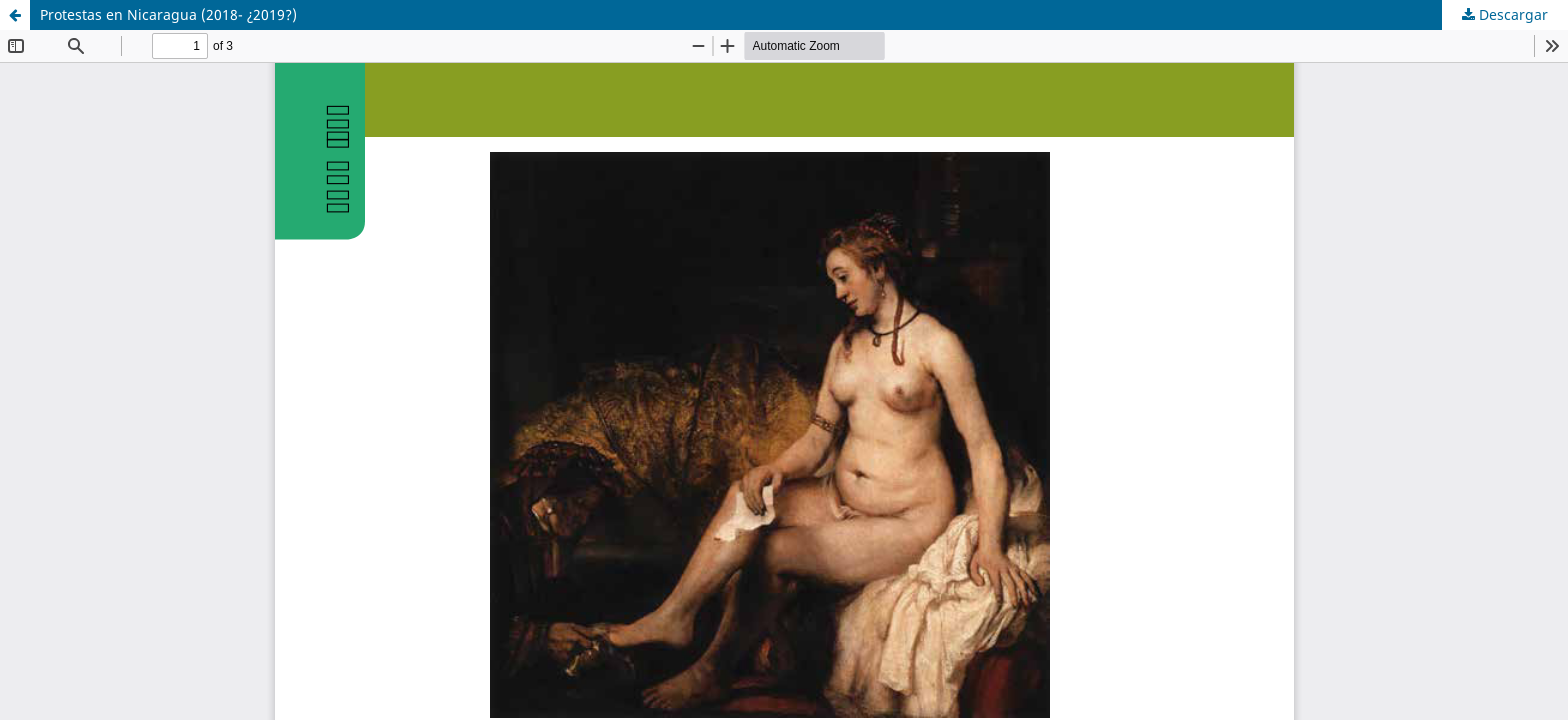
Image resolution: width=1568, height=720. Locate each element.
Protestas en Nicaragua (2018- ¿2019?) (168, 14)
